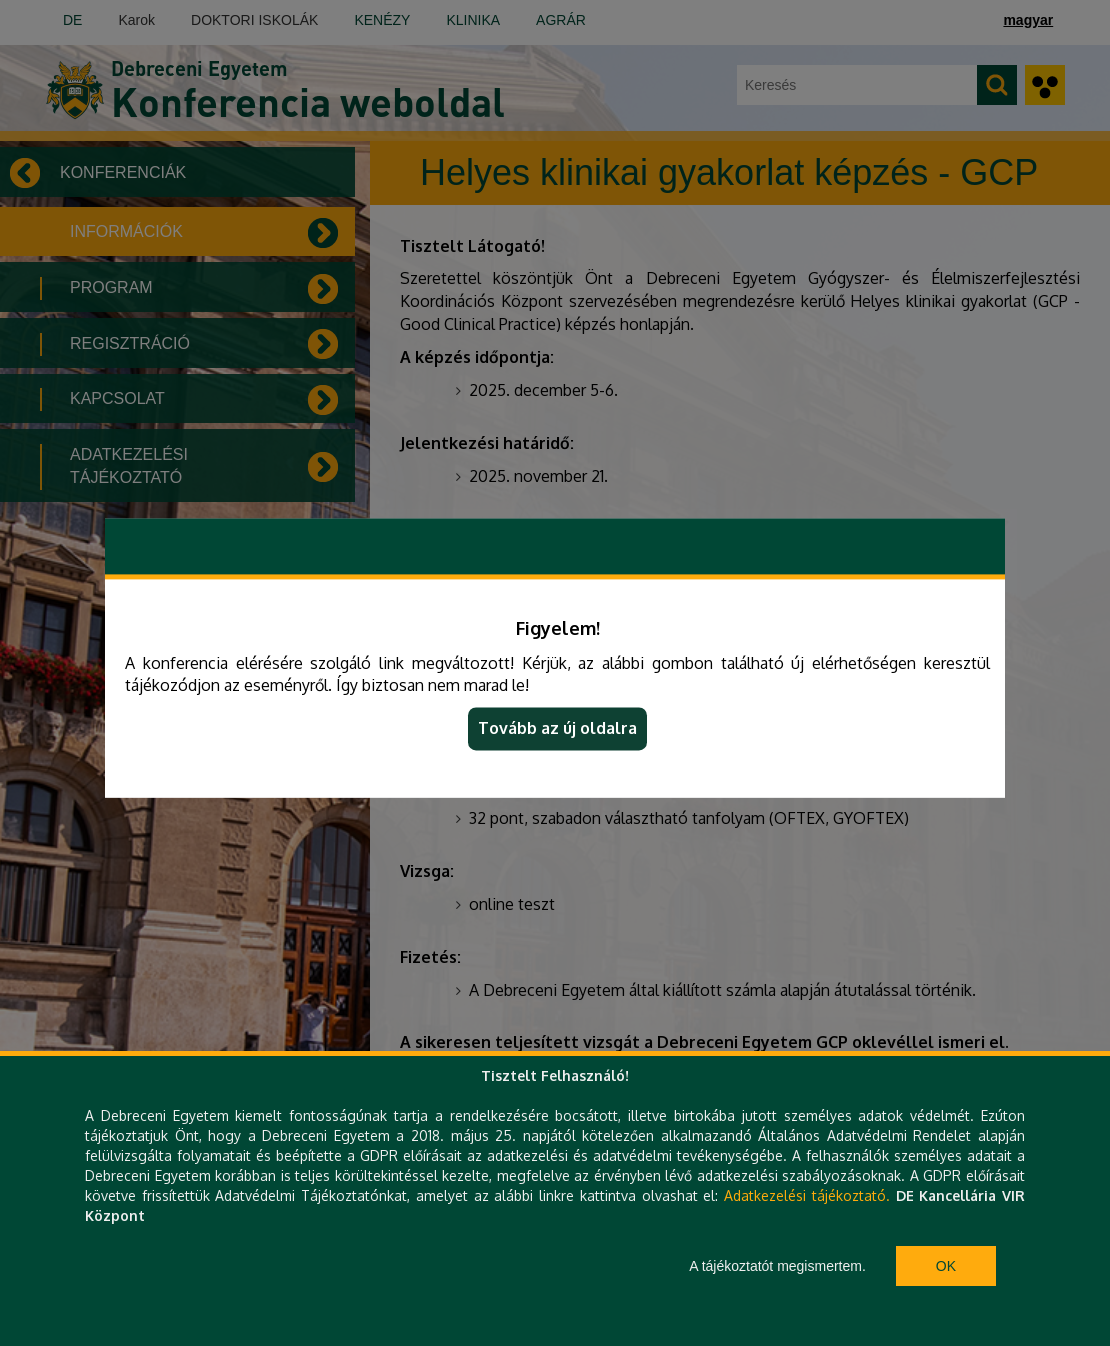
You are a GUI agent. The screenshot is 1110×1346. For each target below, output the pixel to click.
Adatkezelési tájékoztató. (807, 1195)
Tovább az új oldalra (557, 729)
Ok (946, 1266)
